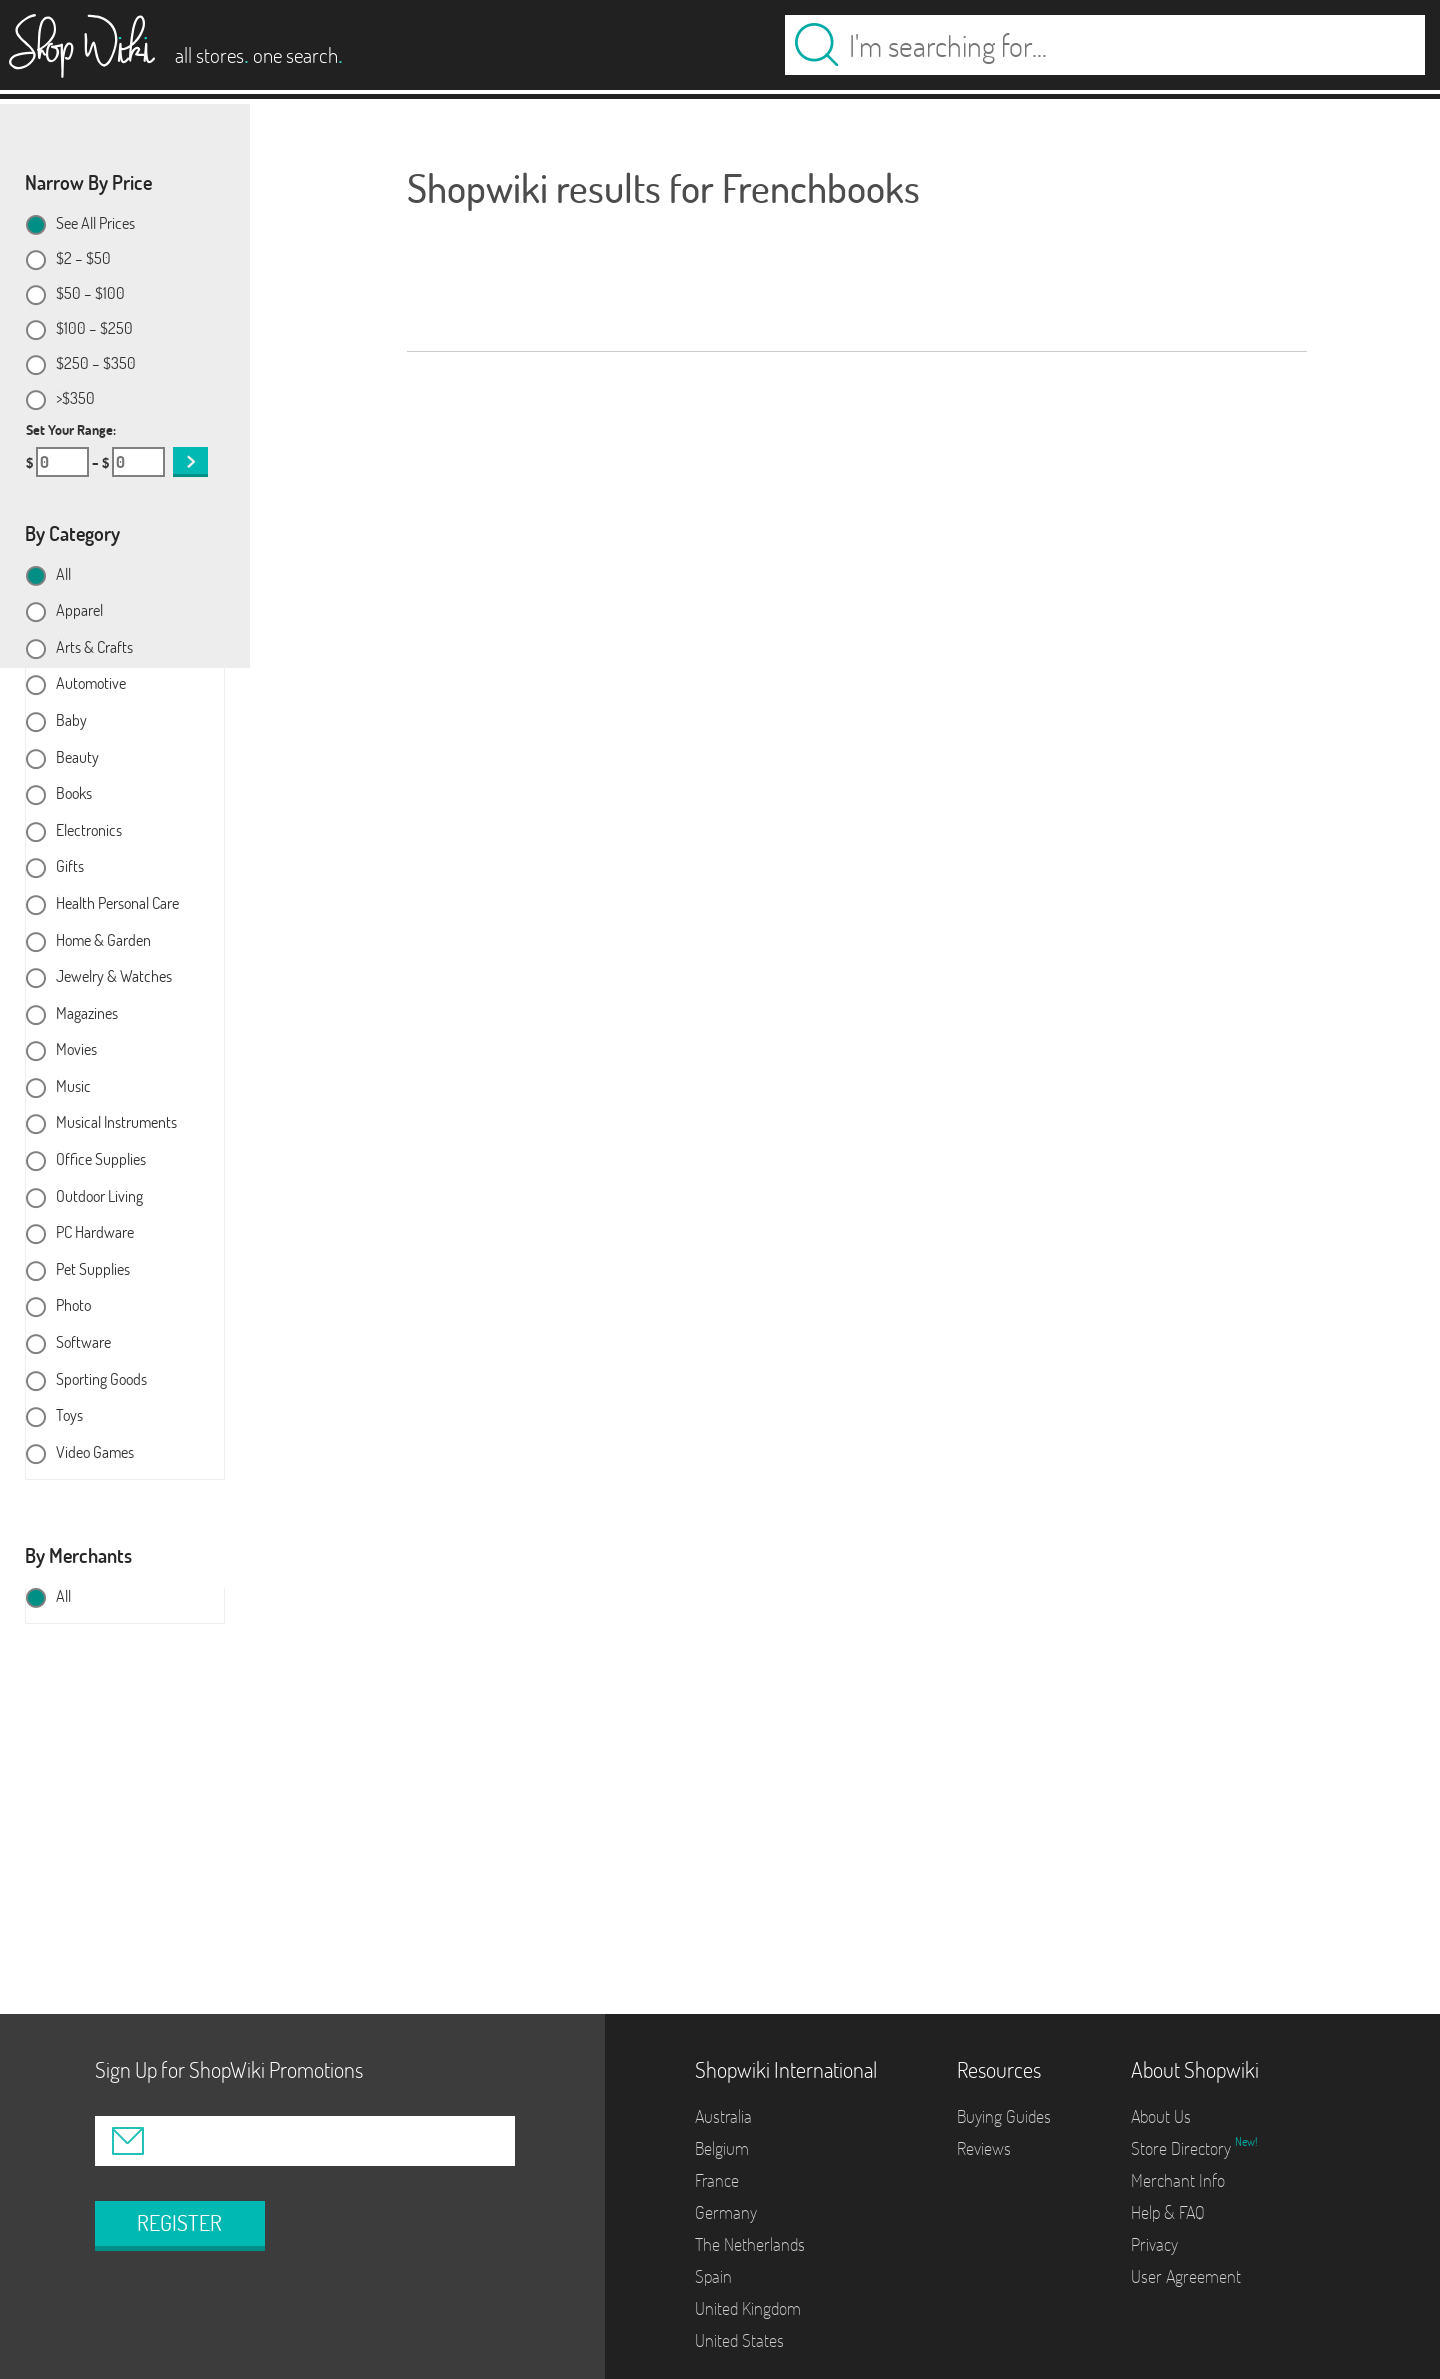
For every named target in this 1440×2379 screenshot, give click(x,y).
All (63, 575)
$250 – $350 (96, 364)
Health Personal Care (117, 904)
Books (74, 794)
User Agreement (1186, 2276)
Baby (71, 721)
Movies (76, 1050)
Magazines (87, 1014)
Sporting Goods (101, 1380)
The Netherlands (750, 2244)
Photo (73, 1306)
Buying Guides (1004, 2116)
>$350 (75, 399)
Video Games (95, 1453)
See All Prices (95, 224)
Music (73, 1087)
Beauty (77, 758)
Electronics (89, 831)
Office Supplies (101, 1160)
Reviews (984, 2148)
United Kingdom (748, 2308)
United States (739, 2340)
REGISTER (179, 2223)
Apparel (79, 611)
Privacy (1154, 2244)
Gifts (70, 867)
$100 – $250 (94, 329)
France (717, 2180)
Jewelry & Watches (114, 977)
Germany (726, 2212)
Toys (69, 1416)
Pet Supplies (93, 1270)
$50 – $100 (90, 294)
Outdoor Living (99, 1197)
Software (83, 1343)
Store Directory (1183, 2148)
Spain (713, 2276)
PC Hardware (95, 1233)
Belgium (722, 2148)
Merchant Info (1178, 2180)
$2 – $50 (83, 259)
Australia (723, 2116)
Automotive (91, 684)
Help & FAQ (1168, 2212)
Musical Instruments (116, 1123)
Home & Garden (103, 941)
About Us (1161, 2116)
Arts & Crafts (94, 648)
